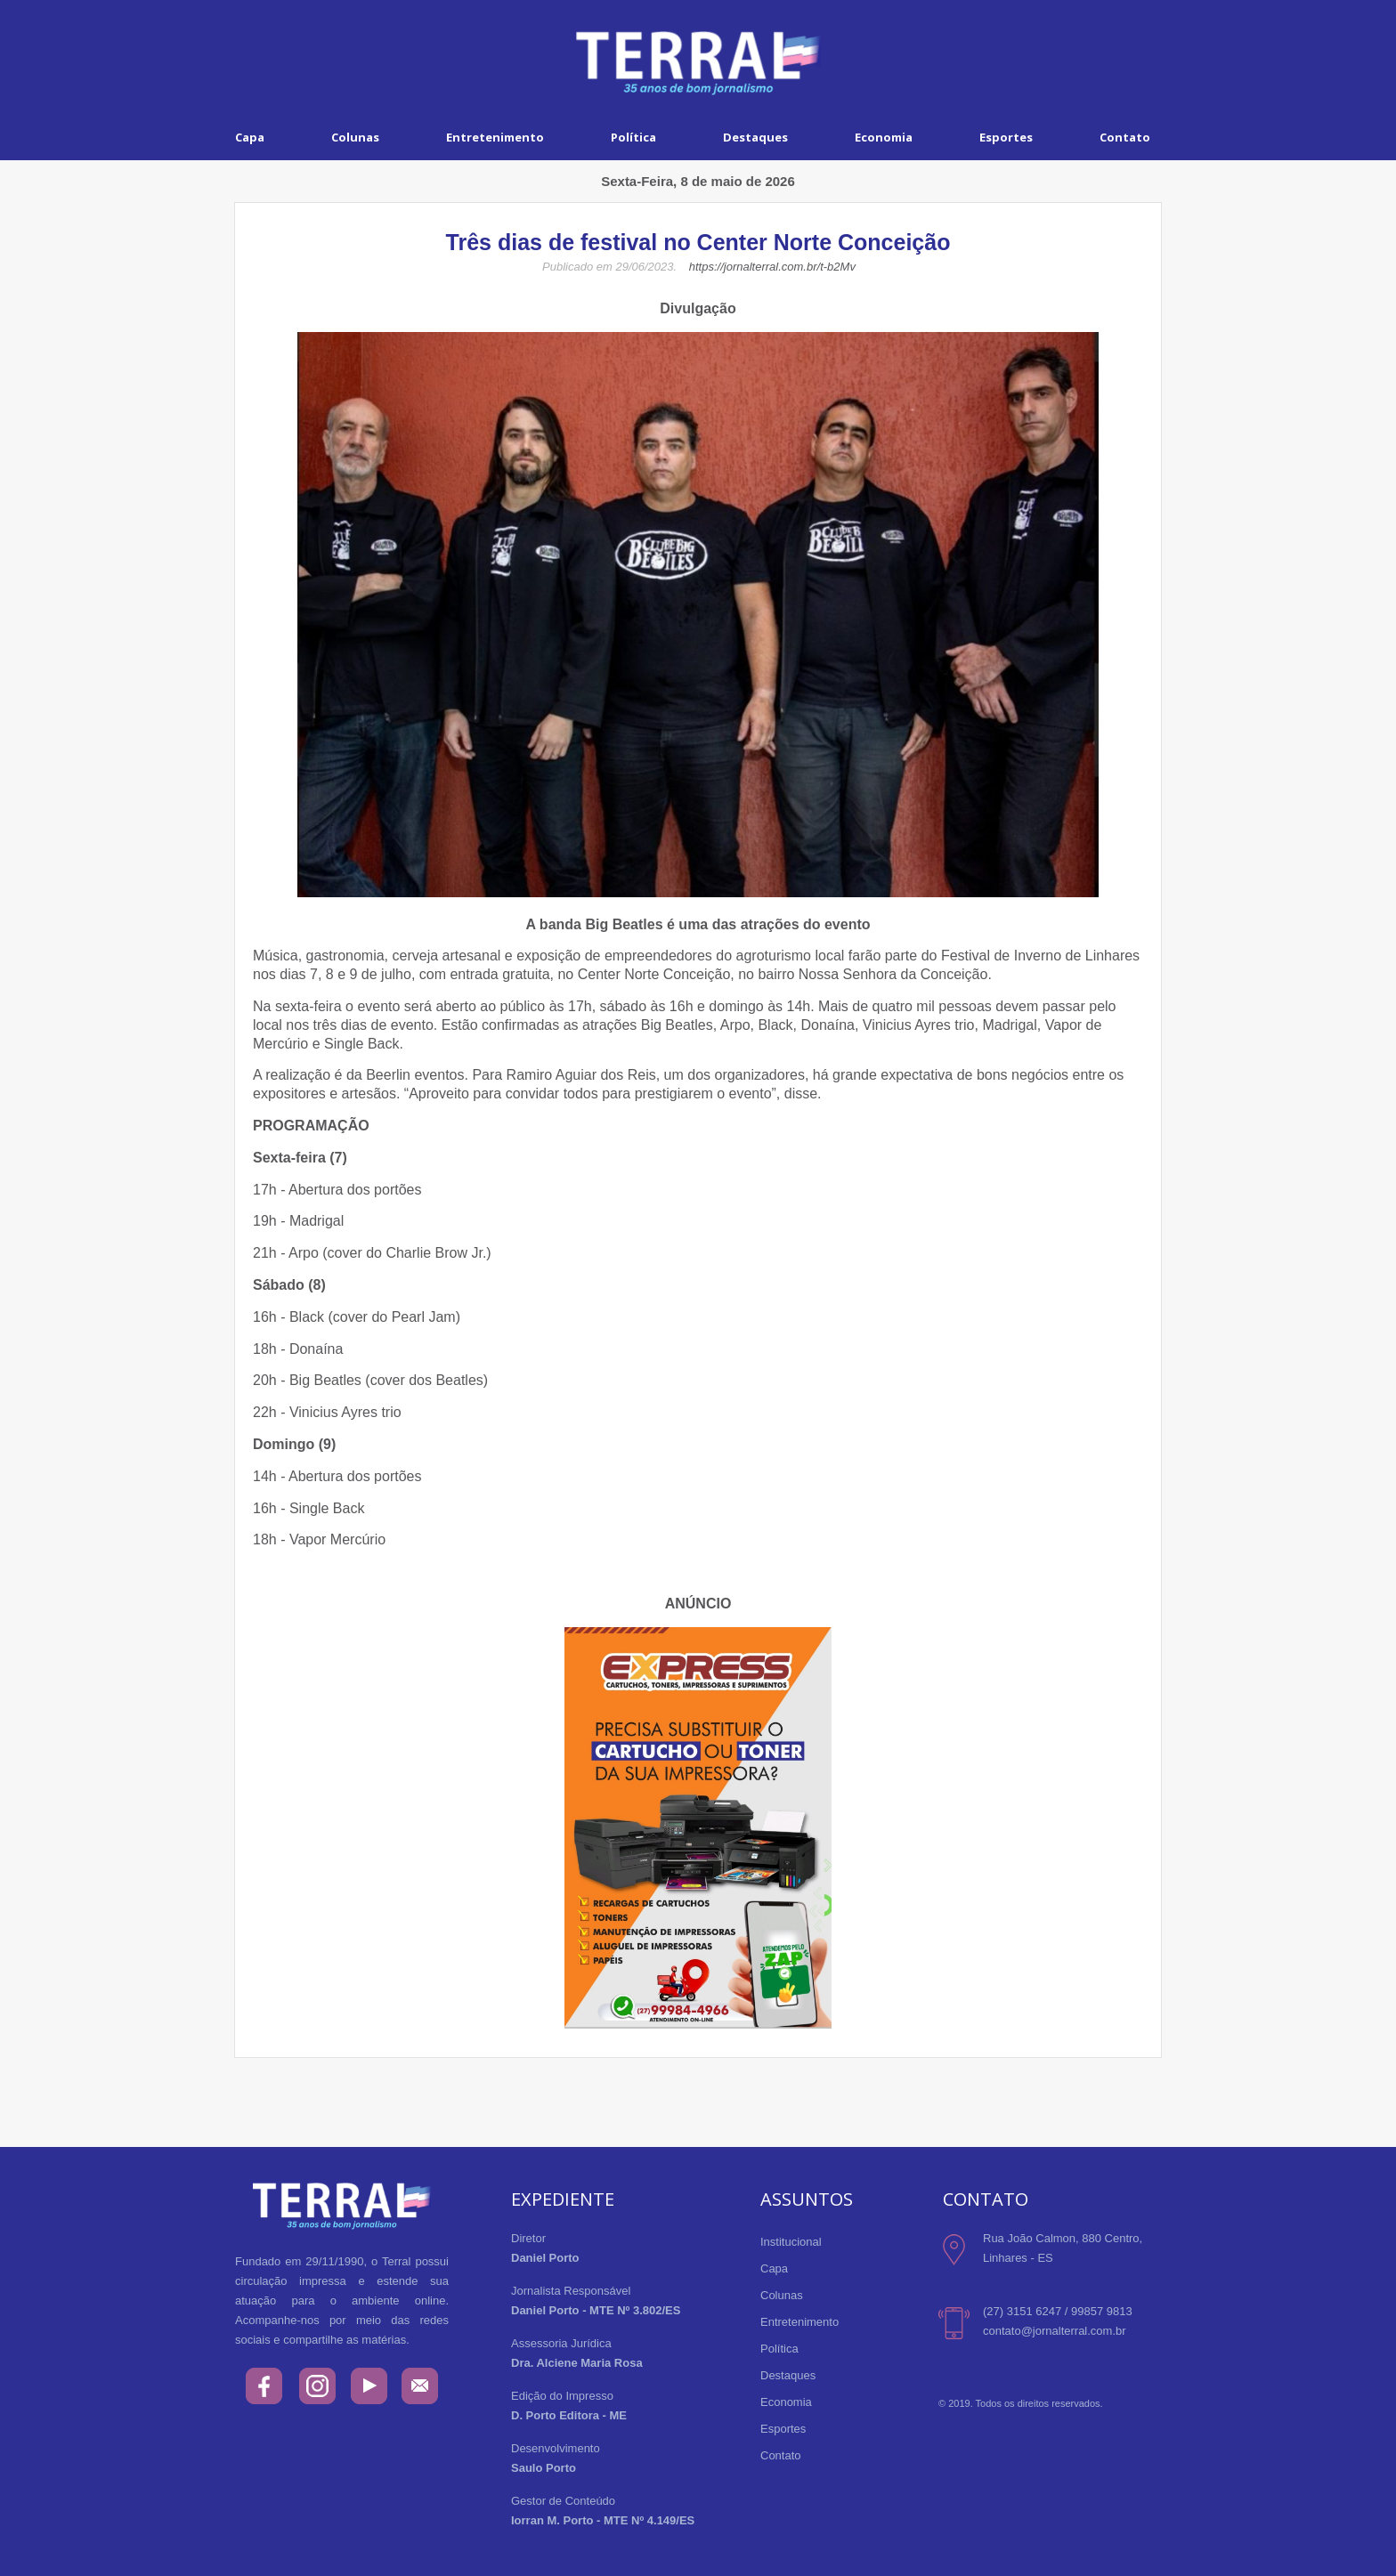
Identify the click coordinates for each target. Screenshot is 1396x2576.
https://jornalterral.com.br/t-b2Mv (772, 266)
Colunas (355, 137)
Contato (1125, 137)
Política (633, 137)
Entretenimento (495, 137)
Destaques (755, 137)
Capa (249, 137)
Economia (884, 137)
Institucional (791, 2241)
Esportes (1006, 137)
